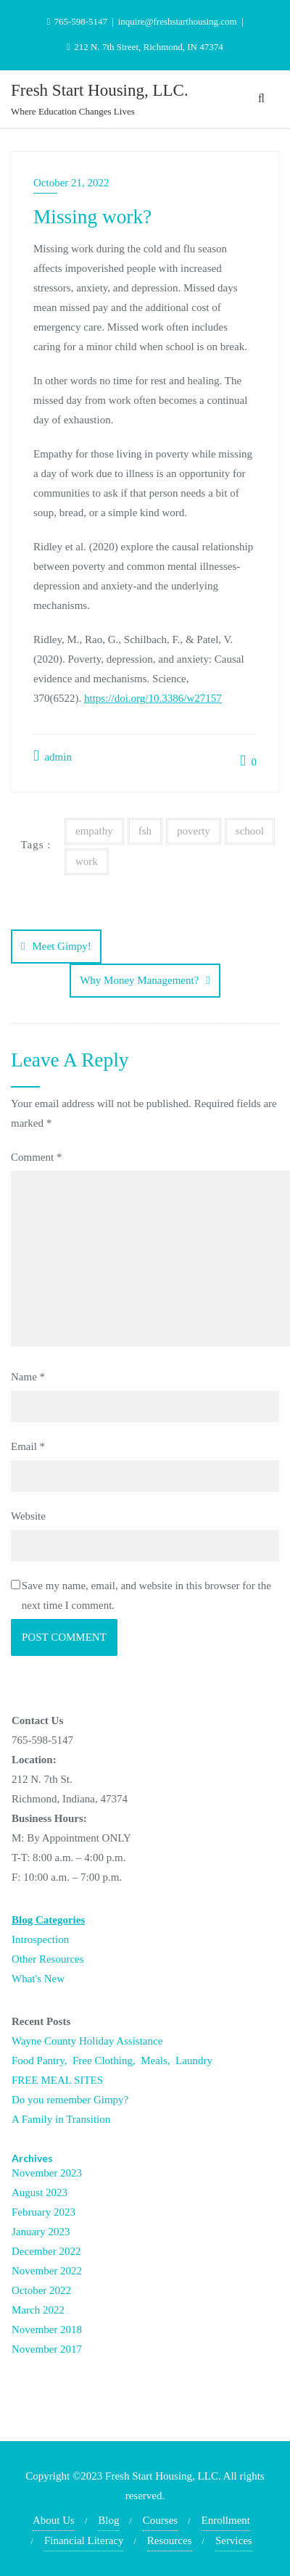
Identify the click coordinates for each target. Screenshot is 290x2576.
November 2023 (47, 2173)
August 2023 (39, 2192)
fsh (145, 831)
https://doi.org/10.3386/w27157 (153, 698)
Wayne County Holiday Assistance (87, 2041)
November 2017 (47, 2349)
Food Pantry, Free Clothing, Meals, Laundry (112, 2060)
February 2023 (43, 2212)
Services (233, 2540)
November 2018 (47, 2329)
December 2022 (46, 2251)
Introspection (40, 1939)
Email (28, 1446)
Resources (169, 2540)
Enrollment (226, 2520)
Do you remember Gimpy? (70, 2099)
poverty (193, 831)
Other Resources (48, 1959)
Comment (36, 1157)
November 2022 (47, 2271)
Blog (108, 2520)
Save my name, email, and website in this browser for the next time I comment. (146, 1595)
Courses (160, 2520)
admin (52, 755)
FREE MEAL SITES (57, 2080)
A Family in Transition (61, 2119)
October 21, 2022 (71, 183)
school (250, 831)
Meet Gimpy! (61, 946)
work (86, 861)
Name (28, 1377)
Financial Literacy (84, 2540)
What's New (38, 1978)
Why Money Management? (139, 980)
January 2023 (41, 2231)
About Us (54, 2520)
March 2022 (38, 2310)
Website (28, 1516)
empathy (94, 831)
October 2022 (41, 2290)
